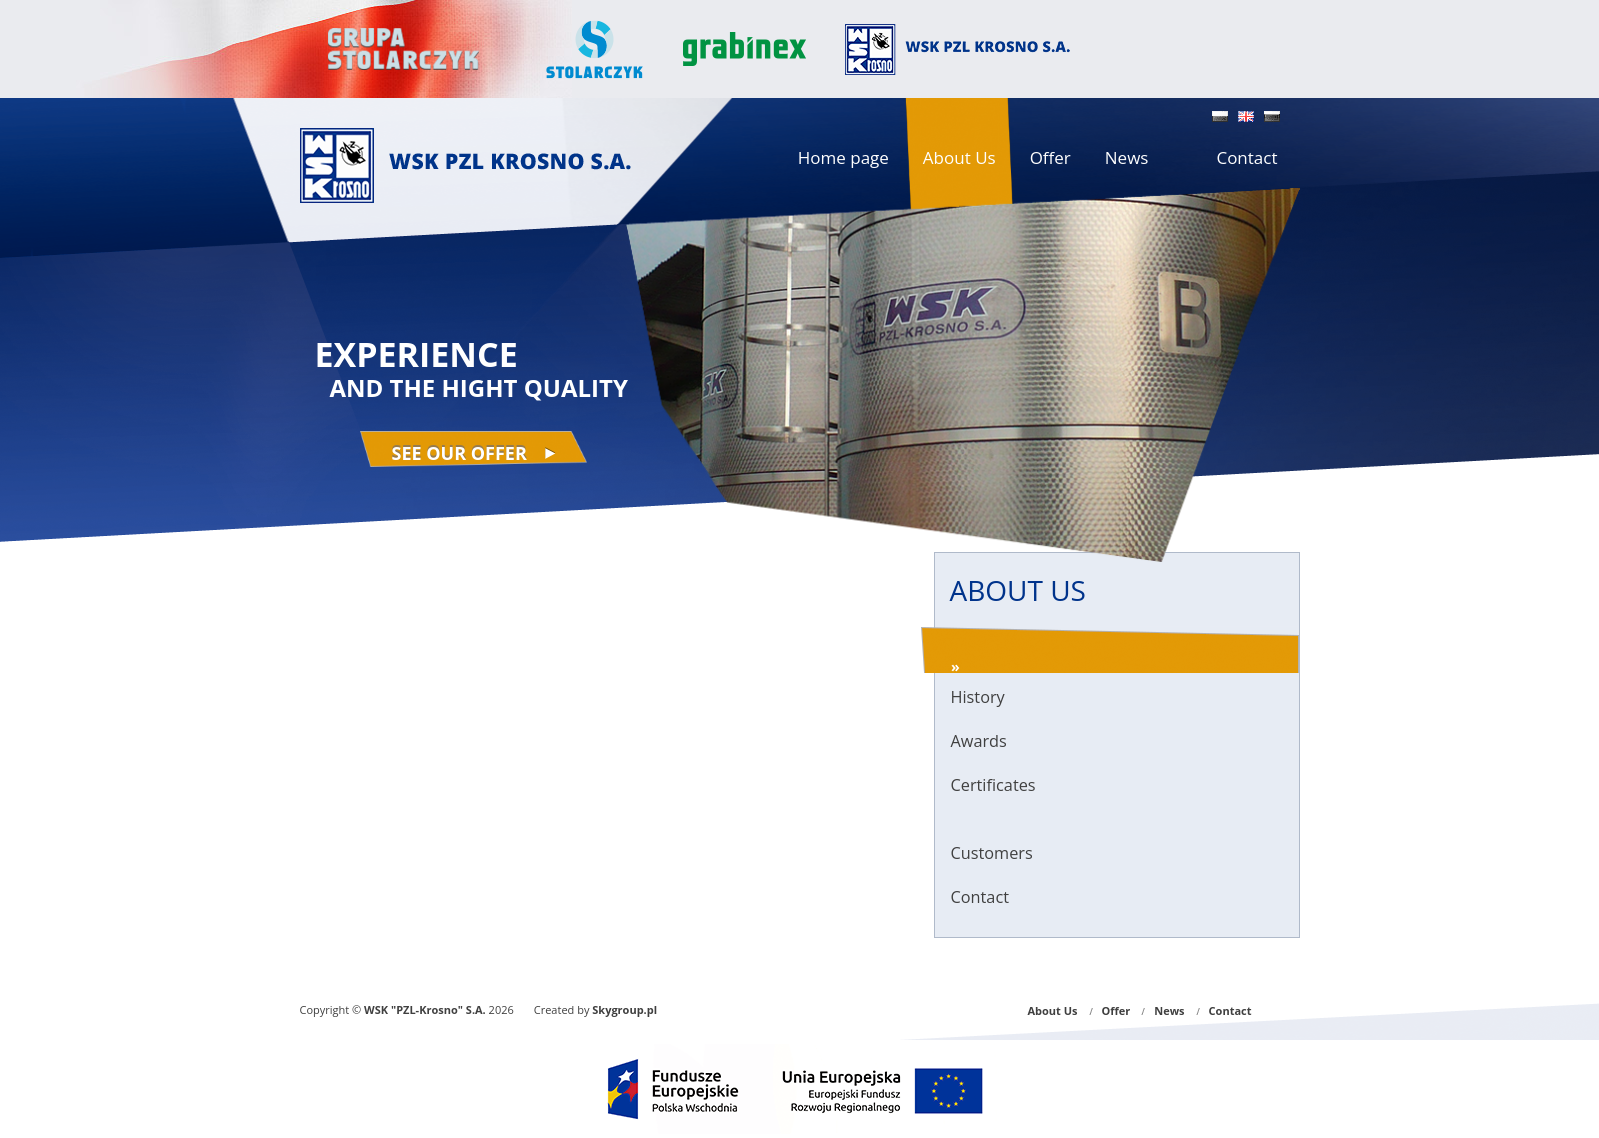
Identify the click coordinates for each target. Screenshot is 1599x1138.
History (978, 697)
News (1169, 1010)
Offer (1116, 1010)
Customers (992, 853)
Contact (980, 897)
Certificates (993, 785)
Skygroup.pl (624, 1009)
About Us (1052, 1010)
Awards (979, 741)
